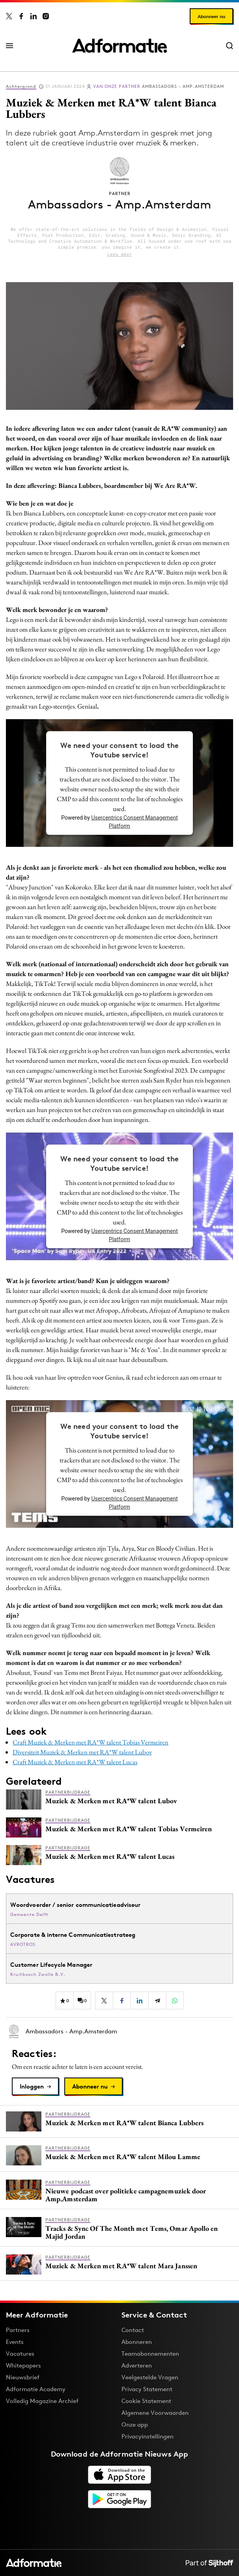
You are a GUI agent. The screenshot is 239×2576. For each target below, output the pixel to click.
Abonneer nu (211, 16)
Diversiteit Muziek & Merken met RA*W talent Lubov (82, 1752)
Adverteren (136, 2365)
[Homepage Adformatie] (119, 46)
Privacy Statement (146, 2389)
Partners (18, 2330)
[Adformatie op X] (9, 16)
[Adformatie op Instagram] (46, 16)
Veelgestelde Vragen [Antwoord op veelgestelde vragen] (149, 2377)
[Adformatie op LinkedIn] (33, 16)
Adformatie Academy (35, 2389)
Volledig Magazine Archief (42, 2401)
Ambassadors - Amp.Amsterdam (158, 86)
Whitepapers (23, 2365)
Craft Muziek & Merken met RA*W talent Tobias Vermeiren (90, 1742)
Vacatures (20, 2353)
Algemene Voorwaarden (155, 2412)
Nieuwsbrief (22, 2377)
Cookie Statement (146, 2401)
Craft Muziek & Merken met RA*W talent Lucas (75, 1762)
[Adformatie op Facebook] (21, 16)
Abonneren (136, 2341)
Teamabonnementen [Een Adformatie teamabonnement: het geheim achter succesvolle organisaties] (150, 2353)
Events (15, 2341)
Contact (132, 2330)
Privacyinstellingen (147, 2436)
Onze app (134, 2424)
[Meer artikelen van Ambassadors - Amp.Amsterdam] (119, 2031)
